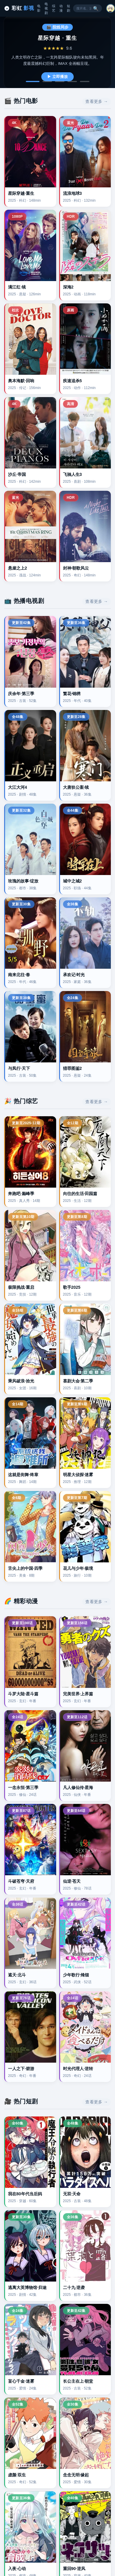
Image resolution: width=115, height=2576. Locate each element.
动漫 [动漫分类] (61, 8)
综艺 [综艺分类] (53, 8)
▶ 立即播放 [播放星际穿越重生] (57, 76)
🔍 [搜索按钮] (96, 8)
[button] (110, 8)
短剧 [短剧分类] (68, 8)
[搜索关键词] (83, 8)
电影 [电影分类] (38, 8)
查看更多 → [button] (96, 101)
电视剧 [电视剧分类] (46, 8)
